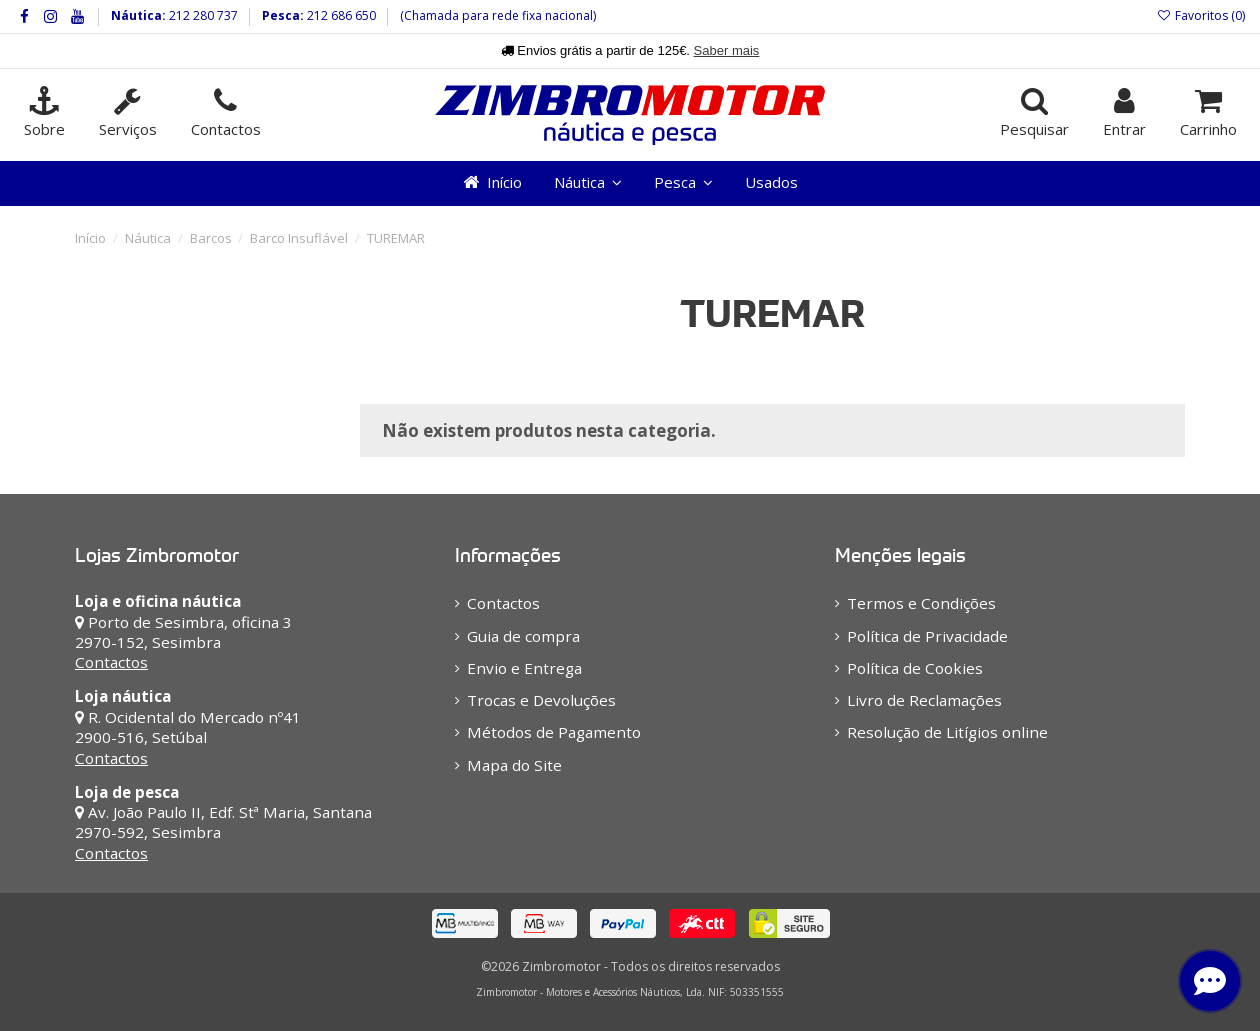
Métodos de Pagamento (554, 732)
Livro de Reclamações (924, 700)
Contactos (111, 662)
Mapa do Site (514, 765)
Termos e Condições (921, 603)
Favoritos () (1201, 15)
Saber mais (727, 50)
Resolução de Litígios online (947, 732)
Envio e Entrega (524, 668)
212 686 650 (340, 15)
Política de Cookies (915, 668)
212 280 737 (202, 15)
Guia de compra (523, 636)
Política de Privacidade (927, 636)
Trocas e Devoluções (541, 700)
